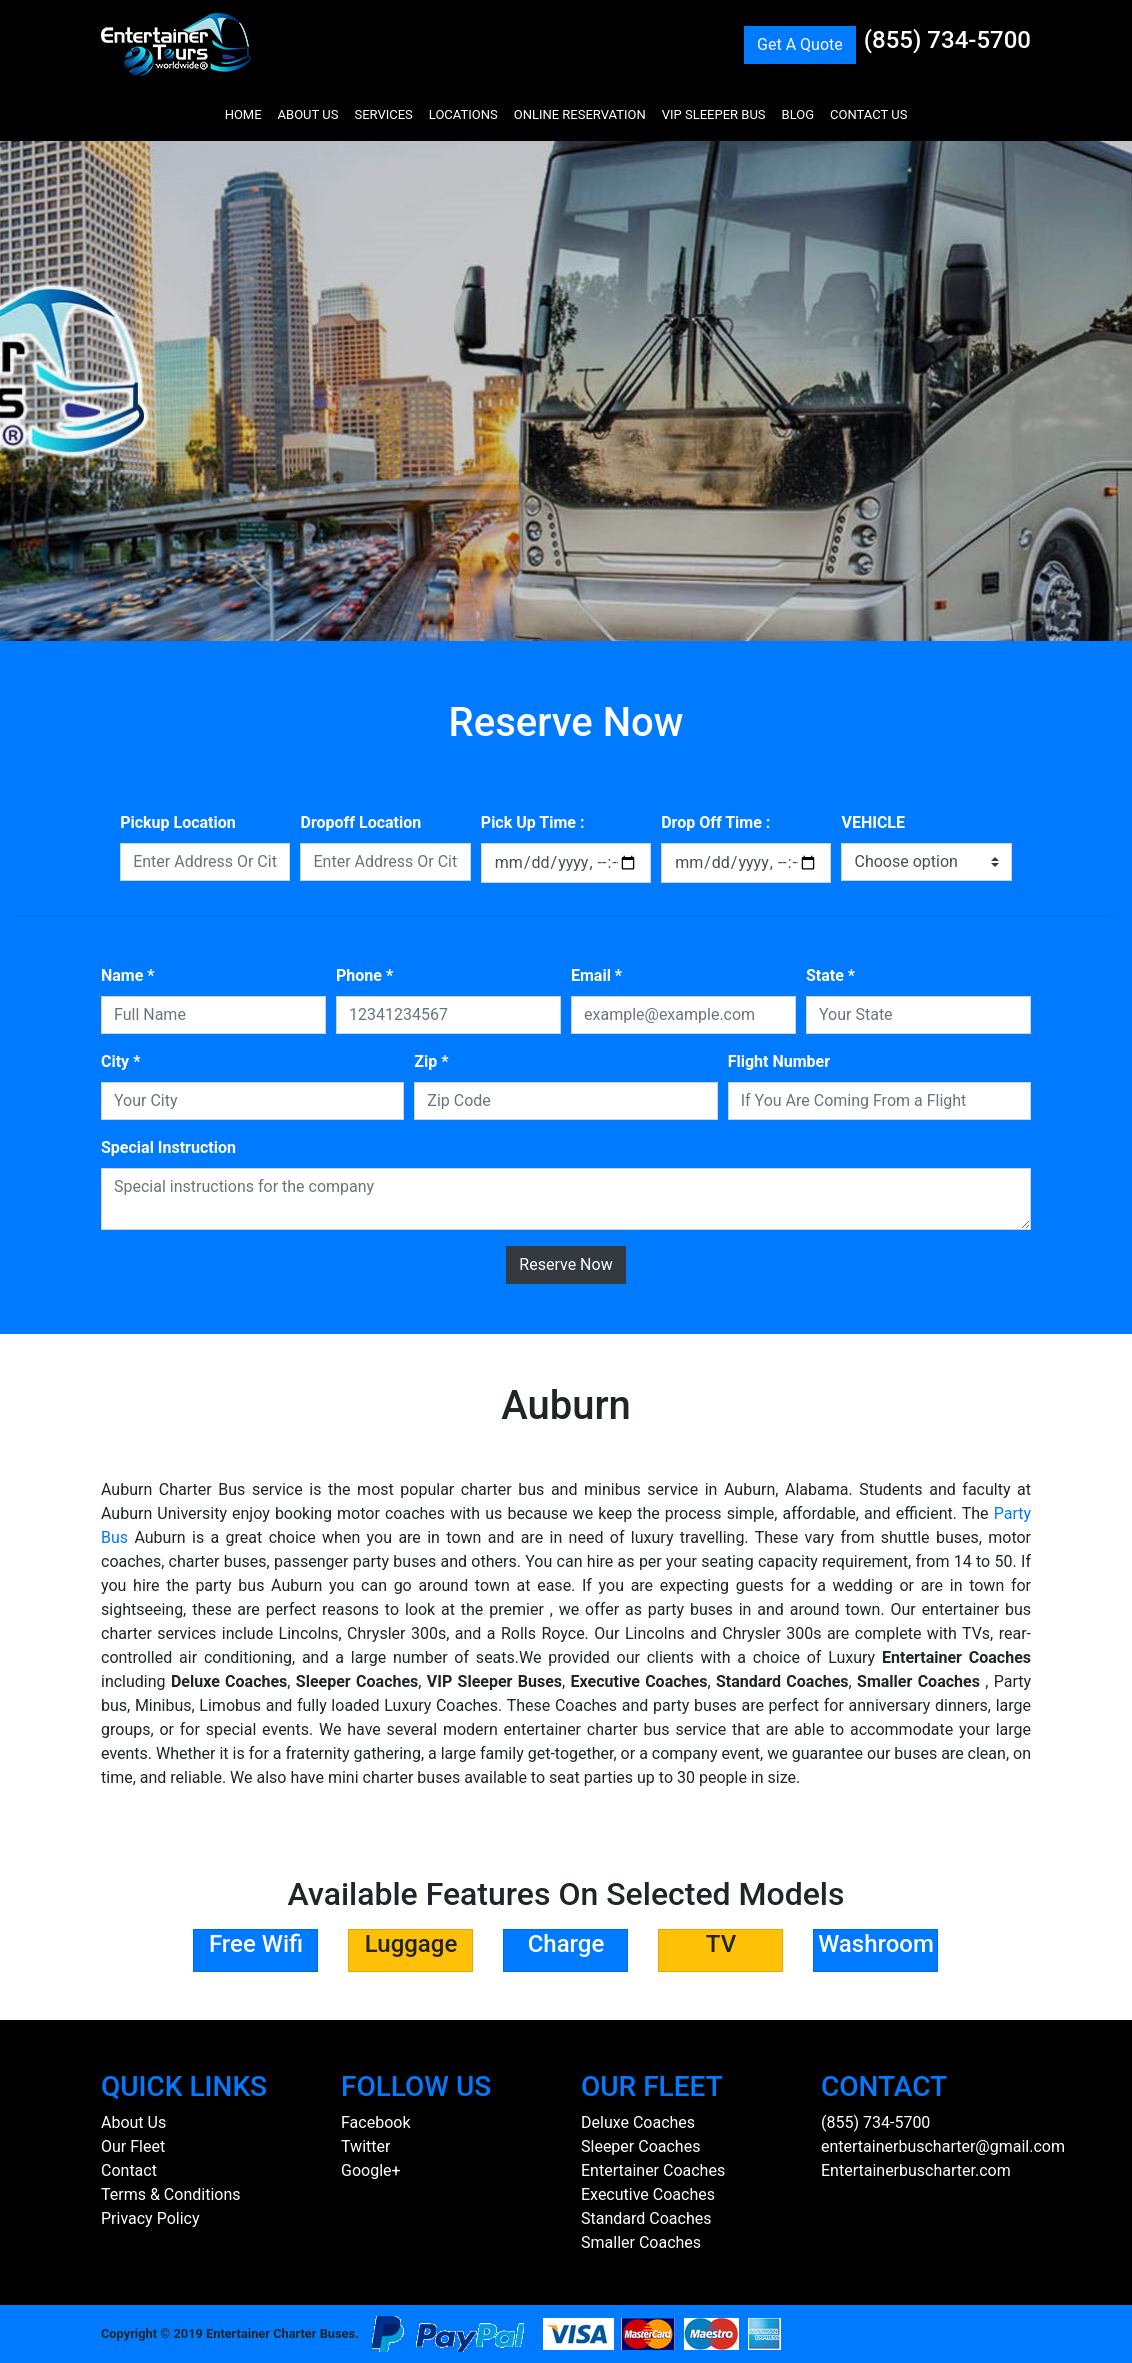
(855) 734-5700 (947, 40)
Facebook (375, 2122)
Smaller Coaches (641, 2242)
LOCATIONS (463, 114)
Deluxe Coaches (638, 2122)
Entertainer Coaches (653, 2170)
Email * (596, 975)
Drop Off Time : (715, 822)
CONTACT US (868, 114)
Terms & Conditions (171, 2194)
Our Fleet (133, 2146)
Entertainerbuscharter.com (916, 2170)
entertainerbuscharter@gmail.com (943, 2146)
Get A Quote (800, 44)
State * (830, 975)
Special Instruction (168, 1147)
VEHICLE (873, 822)
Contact (129, 2170)
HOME (243, 114)
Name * (128, 975)
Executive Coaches (648, 2194)
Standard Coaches (646, 2218)
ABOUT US (308, 114)
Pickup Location (178, 822)
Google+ (371, 2170)
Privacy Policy (150, 2218)
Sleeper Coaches (640, 2146)
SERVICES (383, 114)
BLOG (798, 114)
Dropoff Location (360, 822)
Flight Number (779, 1061)
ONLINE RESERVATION (580, 114)
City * (120, 1061)
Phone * (364, 975)
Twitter (365, 2146)
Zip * (431, 1061)
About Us (133, 2122)
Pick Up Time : (533, 822)
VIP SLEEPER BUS (714, 114)
